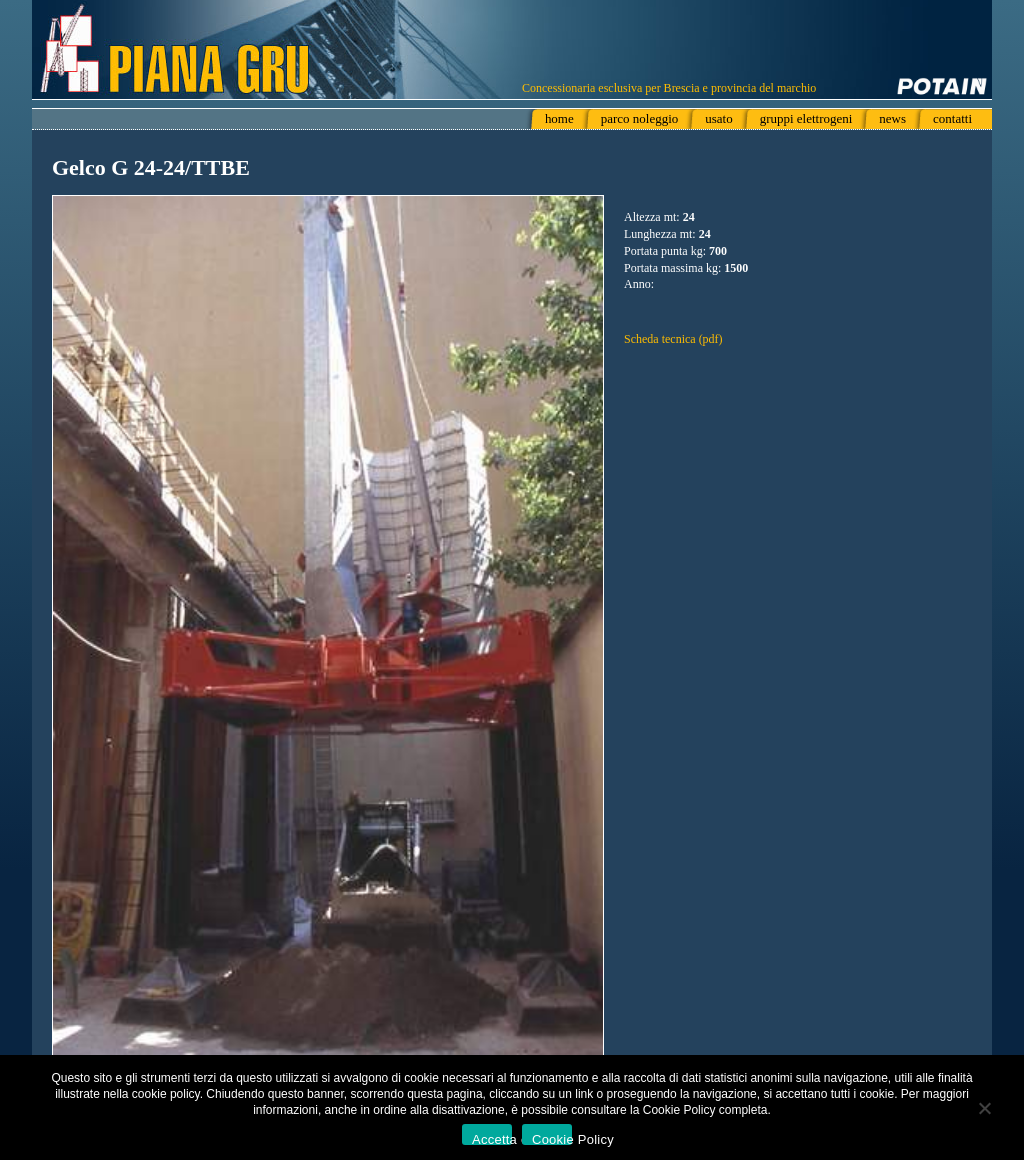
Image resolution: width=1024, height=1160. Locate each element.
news (892, 118)
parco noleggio (640, 118)
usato (718, 118)
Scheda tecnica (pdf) (673, 339)
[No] (984, 1108)
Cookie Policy (552, 1139)
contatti (952, 118)
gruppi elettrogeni (806, 118)
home (559, 118)
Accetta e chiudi (492, 1139)
